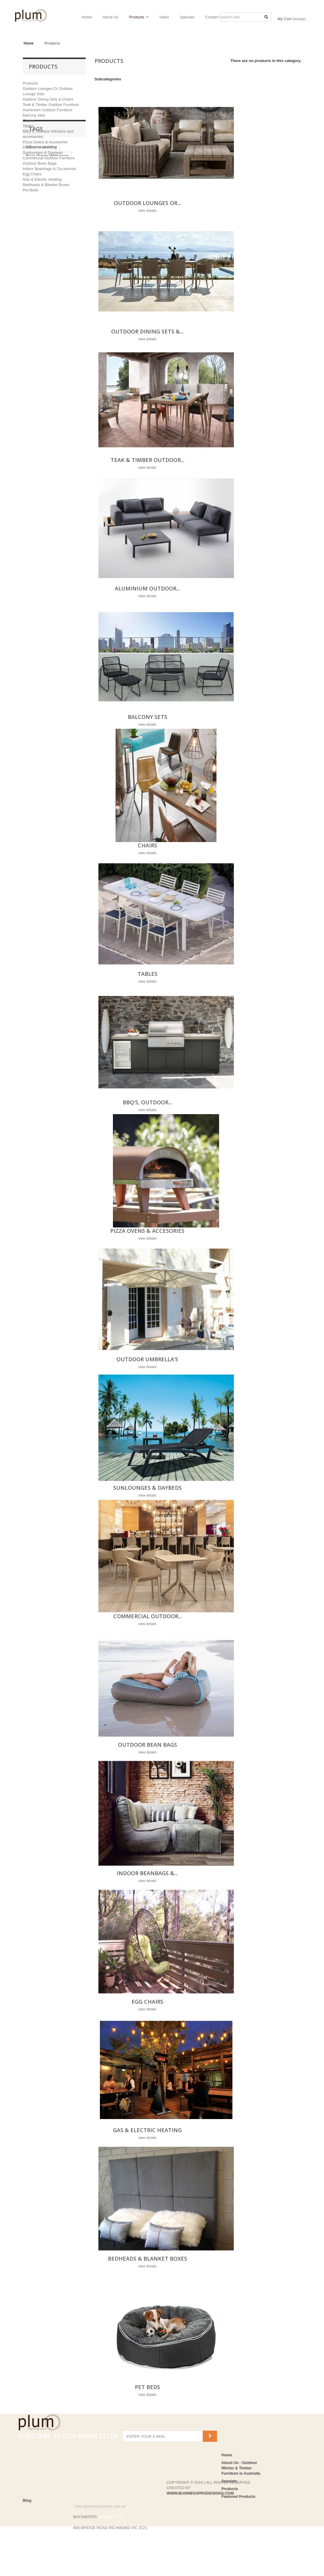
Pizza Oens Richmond (46, 246)
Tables (28, 126)
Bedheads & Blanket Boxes (46, 184)
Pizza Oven (36, 273)
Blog (27, 2524)
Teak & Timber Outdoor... (147, 459)
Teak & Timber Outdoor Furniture (51, 104)
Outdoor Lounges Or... (147, 203)
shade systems (39, 291)
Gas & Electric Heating (42, 179)
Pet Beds (31, 190)
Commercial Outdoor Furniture (49, 158)
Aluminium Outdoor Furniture (47, 110)
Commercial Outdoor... (147, 1616)
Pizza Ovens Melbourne (47, 237)
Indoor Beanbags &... (147, 1873)
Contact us (33, 2532)
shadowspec (37, 282)
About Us (110, 17)
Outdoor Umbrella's (39, 147)
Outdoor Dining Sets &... (147, 331)
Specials (187, 17)
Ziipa (57, 273)
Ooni (71, 264)
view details (147, 211)
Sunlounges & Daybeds (43, 152)
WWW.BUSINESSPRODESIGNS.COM (200, 2517)
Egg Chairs (32, 174)
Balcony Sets (34, 115)
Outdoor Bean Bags (40, 163)
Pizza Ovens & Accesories (45, 142)
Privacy (29, 2553)
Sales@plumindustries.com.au (99, 2530)
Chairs (28, 120)
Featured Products (238, 2496)
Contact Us (214, 17)
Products (136, 17)
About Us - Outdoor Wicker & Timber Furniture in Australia (240, 2467)
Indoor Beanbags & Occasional (49, 168)
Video (164, 17)
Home (87, 17)
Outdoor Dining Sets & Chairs (48, 99)
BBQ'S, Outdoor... (147, 1102)
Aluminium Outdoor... (147, 588)
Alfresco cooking (41, 228)
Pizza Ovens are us (43, 264)
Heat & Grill (36, 255)
